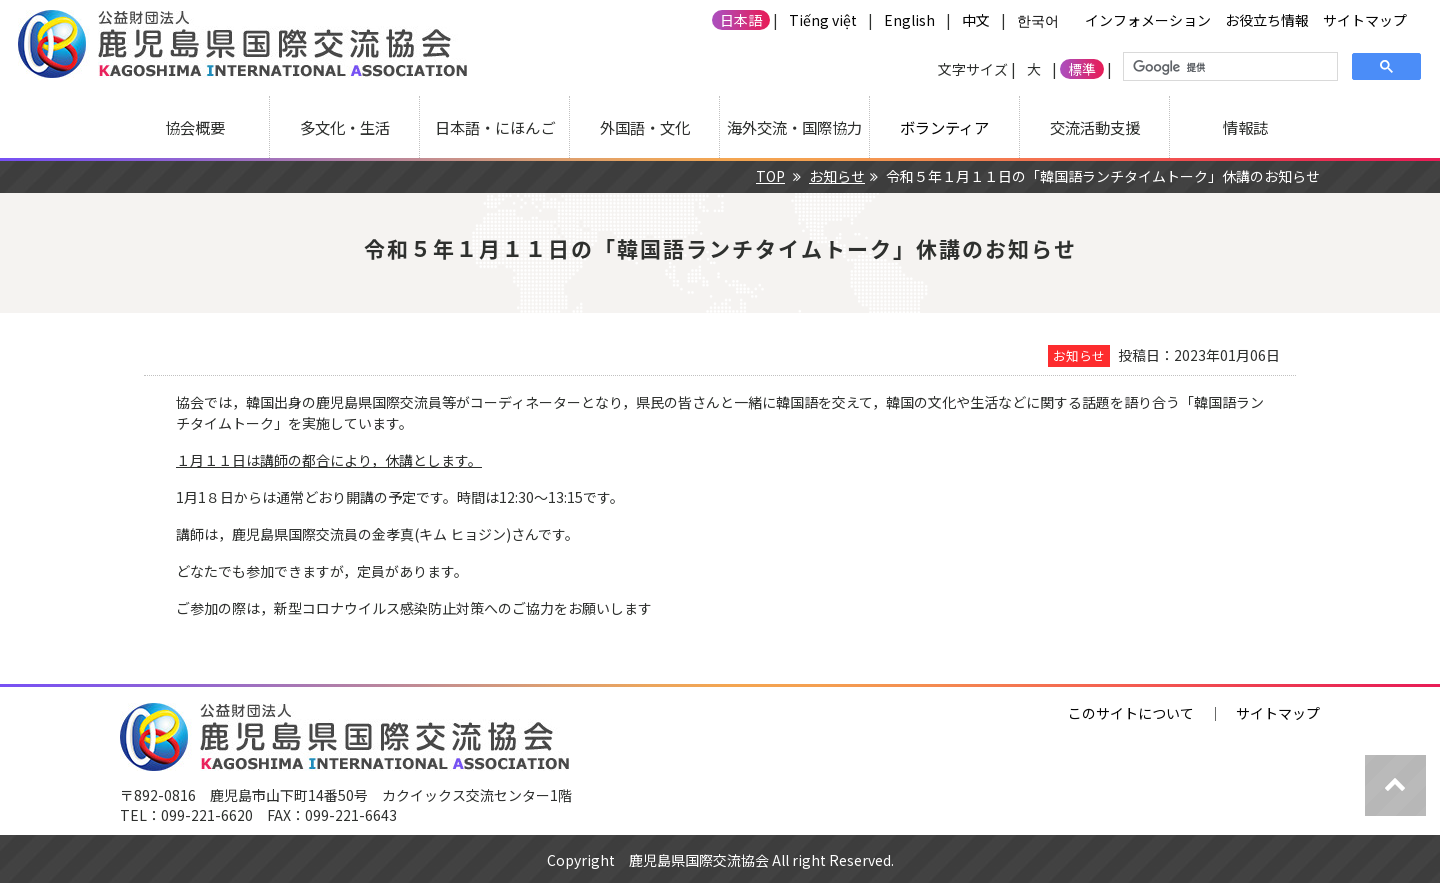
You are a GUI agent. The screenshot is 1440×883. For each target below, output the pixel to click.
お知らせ (837, 176)
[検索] (1228, 67)
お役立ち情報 (1267, 20)
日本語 (741, 20)
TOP (770, 176)
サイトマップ (1365, 20)
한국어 (1038, 20)
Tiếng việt (823, 20)
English (909, 20)
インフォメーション (1148, 20)
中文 (976, 20)
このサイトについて (1131, 713)
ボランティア (944, 127)
